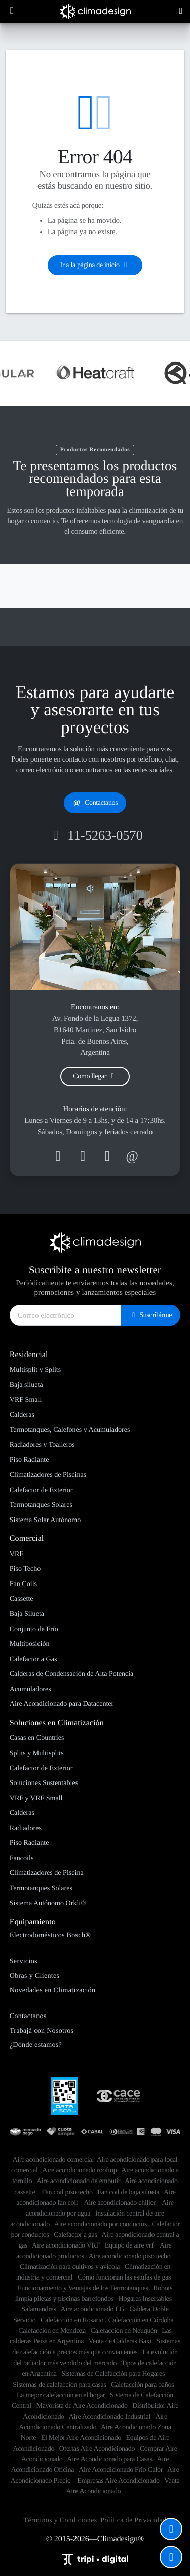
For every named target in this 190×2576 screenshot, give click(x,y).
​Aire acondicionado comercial (53, 2160)
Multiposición (30, 1644)
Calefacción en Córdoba (141, 2320)
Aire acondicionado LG (93, 2309)
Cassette (21, 1599)
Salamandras (38, 2309)
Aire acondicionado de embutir (78, 2181)
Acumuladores (30, 1689)
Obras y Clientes (35, 1976)
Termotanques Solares (41, 1505)
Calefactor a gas (75, 2235)
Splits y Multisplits (37, 1753)
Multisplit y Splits (35, 1370)
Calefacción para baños (142, 2385)
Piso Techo (25, 1569)
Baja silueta (26, 1385)
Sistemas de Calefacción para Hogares (113, 2374)
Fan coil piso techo (67, 2192)
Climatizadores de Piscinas (48, 1475)
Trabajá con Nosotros (42, 2031)
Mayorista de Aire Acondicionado (81, 2406)
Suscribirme (150, 1315)
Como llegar (95, 1076)
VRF (16, 1554)
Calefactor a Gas (33, 1659)
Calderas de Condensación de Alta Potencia (72, 1674)
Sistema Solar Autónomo (45, 1520)
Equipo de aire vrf (130, 2245)
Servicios (23, 1961)
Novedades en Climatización (53, 1990)
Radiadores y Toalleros (42, 1445)
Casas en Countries (37, 1738)
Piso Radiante (29, 1460)
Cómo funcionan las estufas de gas (124, 2277)
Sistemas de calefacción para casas (59, 2385)
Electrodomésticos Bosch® (50, 1935)
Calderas (22, 1415)
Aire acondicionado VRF (66, 2245)
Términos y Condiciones (60, 2520)
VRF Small (26, 1400)
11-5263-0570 (94, 835)
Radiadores (26, 1828)
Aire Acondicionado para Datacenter (62, 1704)
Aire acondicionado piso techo (129, 2256)
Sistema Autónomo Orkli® (48, 1903)
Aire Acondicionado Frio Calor (121, 2470)
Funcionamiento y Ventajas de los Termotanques (83, 2288)
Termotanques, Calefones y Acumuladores (70, 1430)
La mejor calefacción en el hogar (61, 2395)
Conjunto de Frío (34, 1629)
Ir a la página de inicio (95, 265)
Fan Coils (23, 1584)
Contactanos (95, 803)
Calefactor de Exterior (41, 1490)
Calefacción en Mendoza (52, 2331)
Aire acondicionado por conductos (100, 2224)
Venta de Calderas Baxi (119, 2341)
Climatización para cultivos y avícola (70, 2267)
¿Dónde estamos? (36, 2045)
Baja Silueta (27, 1614)
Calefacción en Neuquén (124, 2331)
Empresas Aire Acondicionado (118, 2480)
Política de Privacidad (133, 2520)
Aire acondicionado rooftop (79, 2170)
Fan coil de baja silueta (128, 2192)
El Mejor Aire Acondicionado (81, 2438)
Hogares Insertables (145, 2299)
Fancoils (22, 1858)
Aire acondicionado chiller (120, 2203)
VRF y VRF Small (36, 1798)
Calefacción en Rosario (72, 2320)
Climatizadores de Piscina (47, 1873)
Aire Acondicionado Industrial (110, 2417)
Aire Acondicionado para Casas (109, 2459)
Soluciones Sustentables (44, 1783)
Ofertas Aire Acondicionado (97, 2449)
